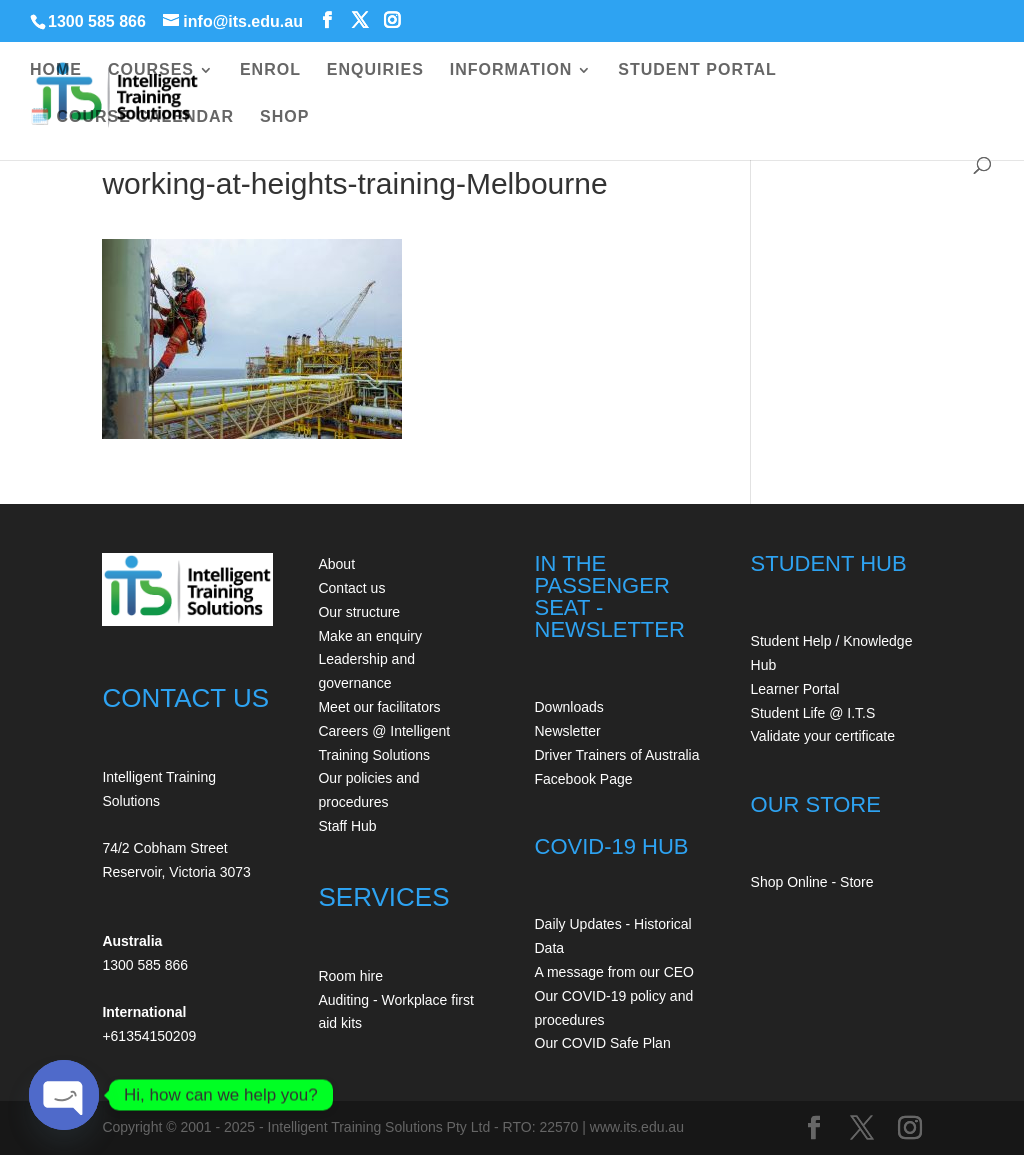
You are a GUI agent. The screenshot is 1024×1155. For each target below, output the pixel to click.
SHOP (284, 117)
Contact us (351, 588)
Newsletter (568, 731)
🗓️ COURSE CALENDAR (132, 117)
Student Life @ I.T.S (813, 713)
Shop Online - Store (812, 882)
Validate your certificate (823, 736)
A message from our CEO (615, 972)
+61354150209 (149, 1036)
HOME (56, 70)
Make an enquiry (370, 636)
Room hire (350, 976)
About (336, 564)
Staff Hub (347, 826)
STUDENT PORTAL (697, 70)
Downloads (569, 707)
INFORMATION (511, 70)
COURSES (151, 70)
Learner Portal (795, 689)
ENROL (270, 70)
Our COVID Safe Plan (603, 1043)
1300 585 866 (97, 21)
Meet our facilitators (379, 707)
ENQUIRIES (375, 70)
